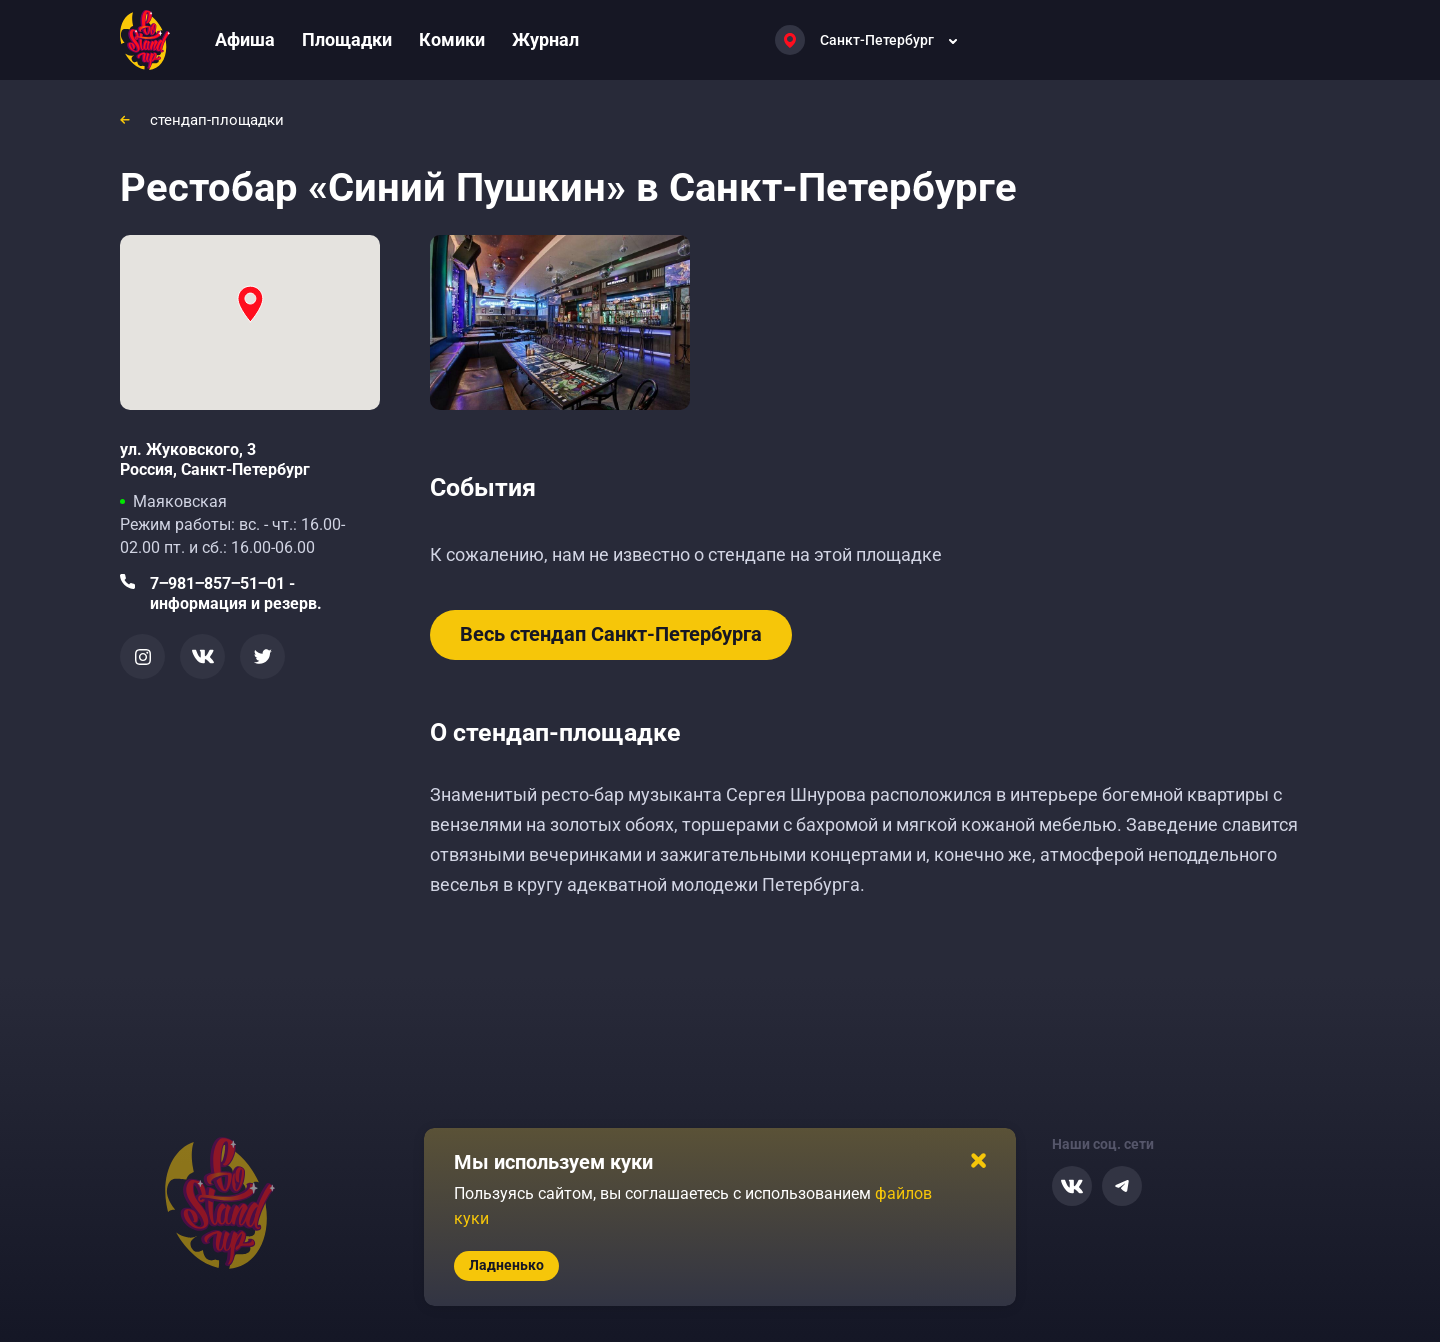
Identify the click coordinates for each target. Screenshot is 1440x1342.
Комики (452, 39)
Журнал (545, 39)
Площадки (347, 39)
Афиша (245, 39)
